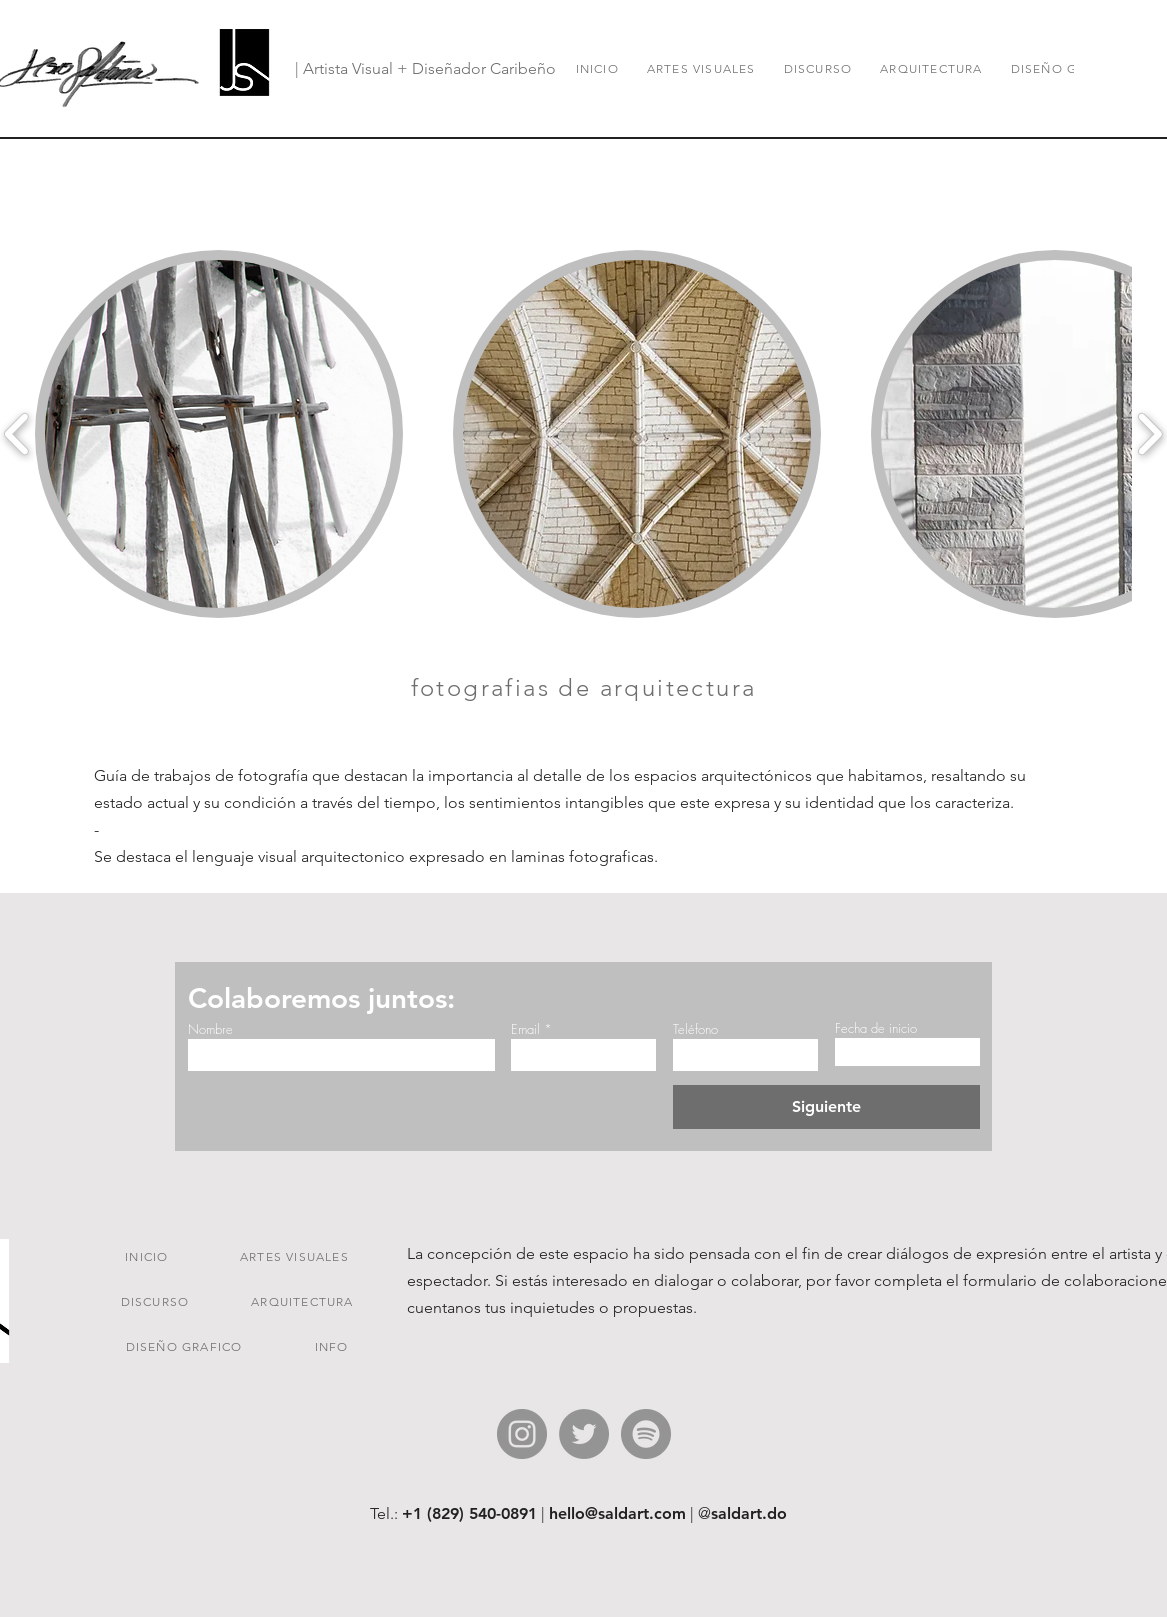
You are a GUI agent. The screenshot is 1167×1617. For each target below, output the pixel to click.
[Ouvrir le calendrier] (949, 1052)
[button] (219, 434)
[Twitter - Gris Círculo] (584, 1434)
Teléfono (695, 1029)
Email (525, 1029)
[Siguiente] (826, 1107)
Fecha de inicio (876, 1028)
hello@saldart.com (617, 1513)
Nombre (210, 1029)
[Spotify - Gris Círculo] (646, 1434)
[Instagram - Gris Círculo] (522, 1434)
